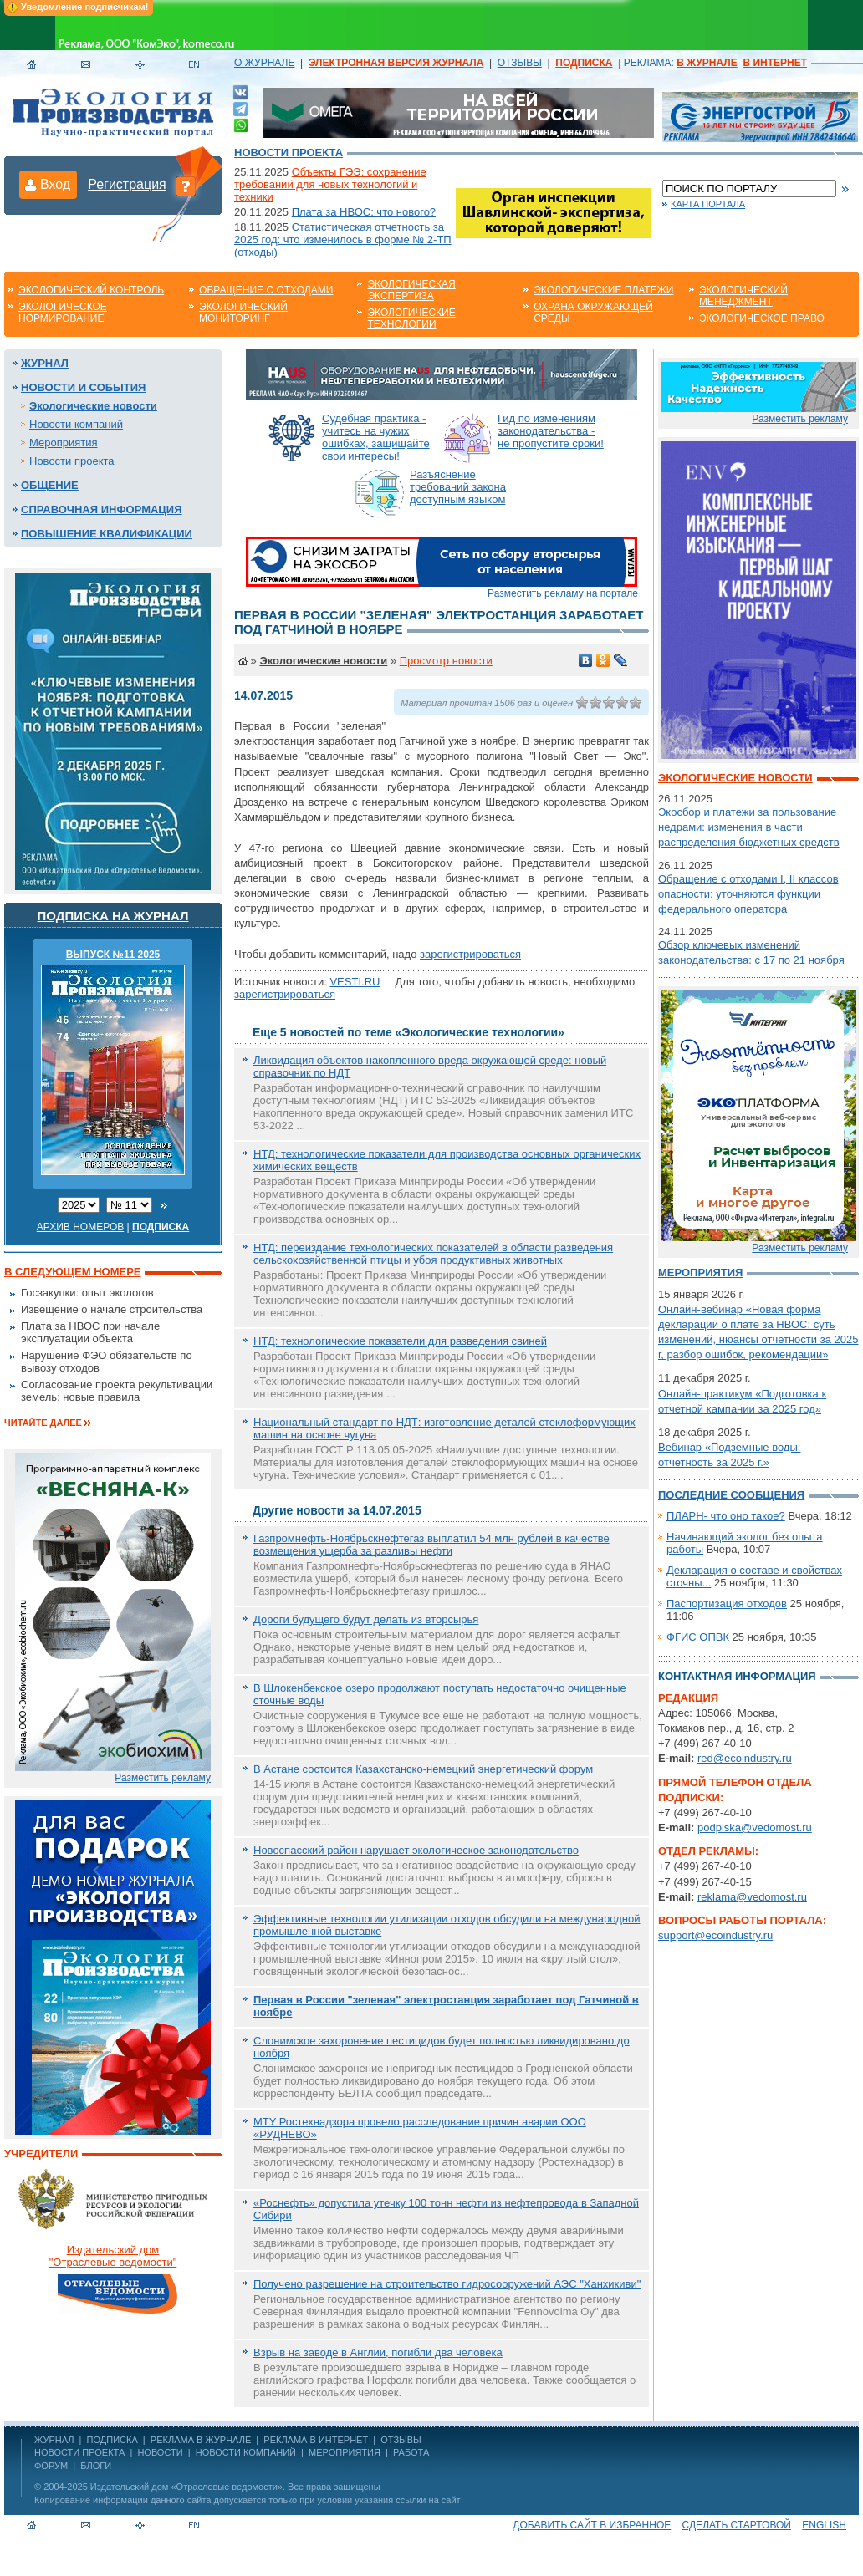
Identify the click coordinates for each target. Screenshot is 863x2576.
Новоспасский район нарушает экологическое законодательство (416, 1850)
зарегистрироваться (470, 954)
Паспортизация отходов (726, 1603)
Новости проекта (288, 152)
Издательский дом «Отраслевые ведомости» (186, 2487)
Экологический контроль (91, 290)
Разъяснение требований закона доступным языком (458, 487)
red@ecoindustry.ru (744, 1758)
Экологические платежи (603, 290)
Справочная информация (101, 509)
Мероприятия (63, 442)
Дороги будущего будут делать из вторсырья (365, 1619)
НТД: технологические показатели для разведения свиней (400, 1341)
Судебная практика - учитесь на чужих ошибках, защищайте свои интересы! (376, 437)
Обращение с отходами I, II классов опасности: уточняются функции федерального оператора (748, 894)
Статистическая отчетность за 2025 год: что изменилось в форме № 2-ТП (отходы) (343, 239)
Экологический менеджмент (743, 296)
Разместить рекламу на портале (563, 593)
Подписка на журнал (113, 916)
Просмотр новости (446, 660)
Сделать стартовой (736, 2525)
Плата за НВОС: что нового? (364, 212)
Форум (51, 2466)
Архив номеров (81, 1227)
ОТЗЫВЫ (520, 63)
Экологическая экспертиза (411, 290)
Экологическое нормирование (62, 312)
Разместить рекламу (163, 1778)
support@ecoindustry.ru (715, 1935)
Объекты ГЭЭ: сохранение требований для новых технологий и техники (330, 184)
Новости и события (83, 387)
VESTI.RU (354, 981)
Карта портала (708, 204)
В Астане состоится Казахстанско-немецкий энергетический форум (423, 1769)
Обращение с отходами (266, 290)
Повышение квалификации (106, 533)
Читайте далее (43, 1423)
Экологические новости (93, 406)
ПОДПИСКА (112, 2440)
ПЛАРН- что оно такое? (725, 1515)
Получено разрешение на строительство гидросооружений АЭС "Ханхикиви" (447, 2284)
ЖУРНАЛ (54, 2440)
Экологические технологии (411, 318)
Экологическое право (762, 318)
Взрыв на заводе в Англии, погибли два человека (378, 2352)
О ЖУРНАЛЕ (264, 63)
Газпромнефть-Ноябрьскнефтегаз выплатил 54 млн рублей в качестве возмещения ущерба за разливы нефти (431, 1544)
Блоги (95, 2466)
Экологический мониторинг (243, 312)
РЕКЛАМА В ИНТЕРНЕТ (315, 2440)
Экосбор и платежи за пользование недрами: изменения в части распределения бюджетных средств (749, 827)
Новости (159, 2452)
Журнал (45, 363)
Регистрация (127, 184)
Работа (411, 2452)
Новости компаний (76, 424)
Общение (50, 485)
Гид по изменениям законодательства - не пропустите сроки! (551, 431)
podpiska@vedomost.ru (754, 1827)
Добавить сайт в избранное (592, 2525)
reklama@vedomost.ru (752, 1897)
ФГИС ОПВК (697, 1637)
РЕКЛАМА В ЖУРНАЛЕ (201, 2440)
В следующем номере (72, 1271)
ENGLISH (824, 2525)
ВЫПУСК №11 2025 (113, 954)
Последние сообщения (731, 1495)
